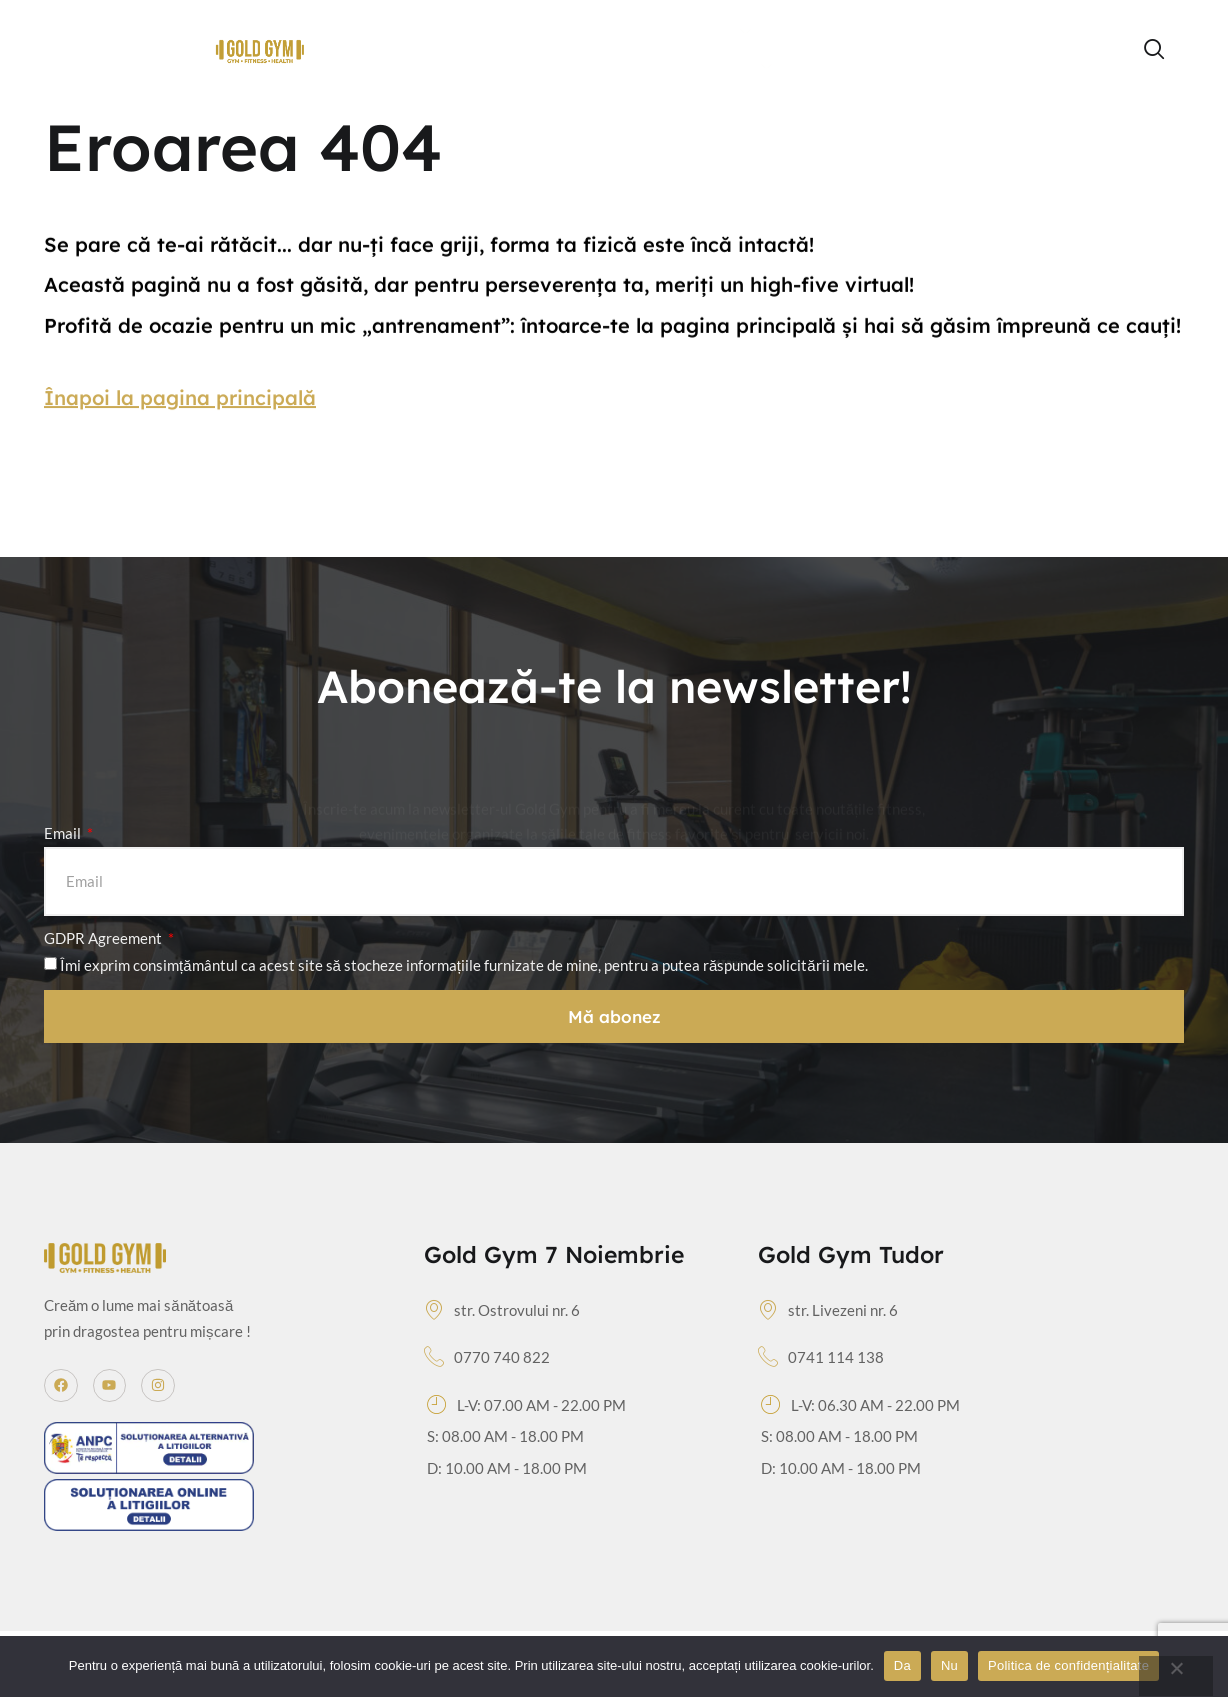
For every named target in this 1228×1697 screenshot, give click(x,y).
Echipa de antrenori (859, 32)
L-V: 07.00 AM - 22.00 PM (526, 1406)
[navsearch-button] (1155, 50)
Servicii (731, 68)
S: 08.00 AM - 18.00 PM (505, 1436)
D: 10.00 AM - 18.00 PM (507, 1468)
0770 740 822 (487, 1358)
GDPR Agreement (104, 938)
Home (500, 32)
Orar (571, 32)
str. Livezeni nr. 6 (828, 1311)
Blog (1061, 32)
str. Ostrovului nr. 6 (502, 1311)
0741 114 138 (821, 1358)
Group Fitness (685, 33)
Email (64, 833)
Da (902, 1665)
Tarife (990, 32)
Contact (833, 67)
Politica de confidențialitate (1068, 1665)
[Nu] (1176, 1676)
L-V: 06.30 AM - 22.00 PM (860, 1406)
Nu (949, 1665)
